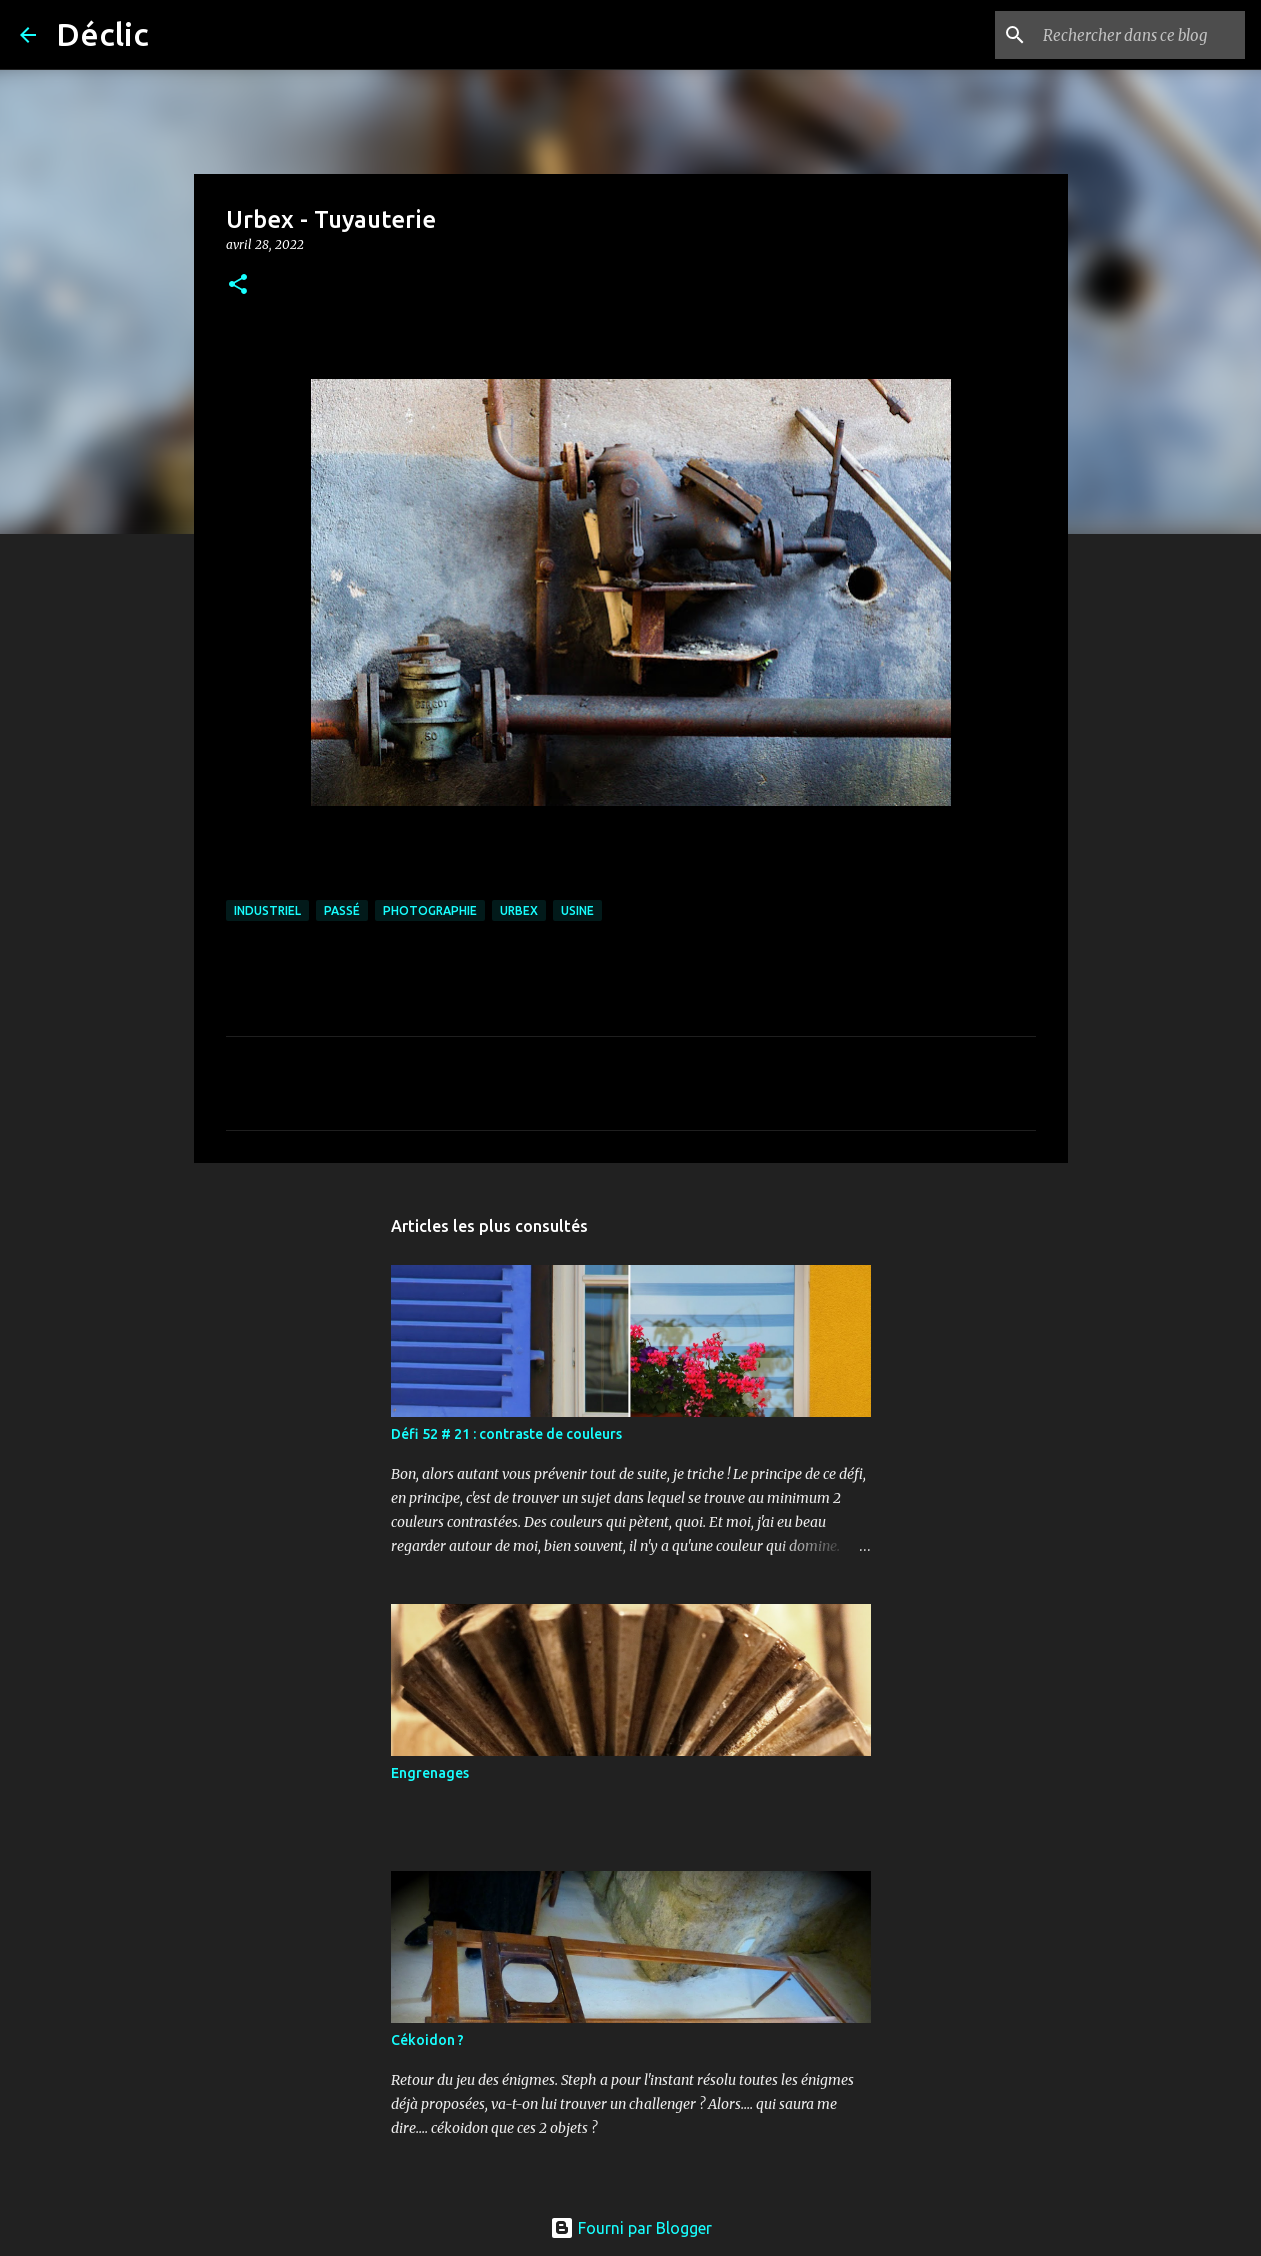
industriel (267, 910)
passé (342, 910)
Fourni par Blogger (631, 2228)
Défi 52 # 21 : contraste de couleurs (506, 1434)
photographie (430, 910)
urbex (519, 910)
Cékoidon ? (427, 2040)
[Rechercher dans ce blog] (1140, 35)
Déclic (102, 34)
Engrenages (430, 1773)
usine (577, 910)
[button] (238, 285)
